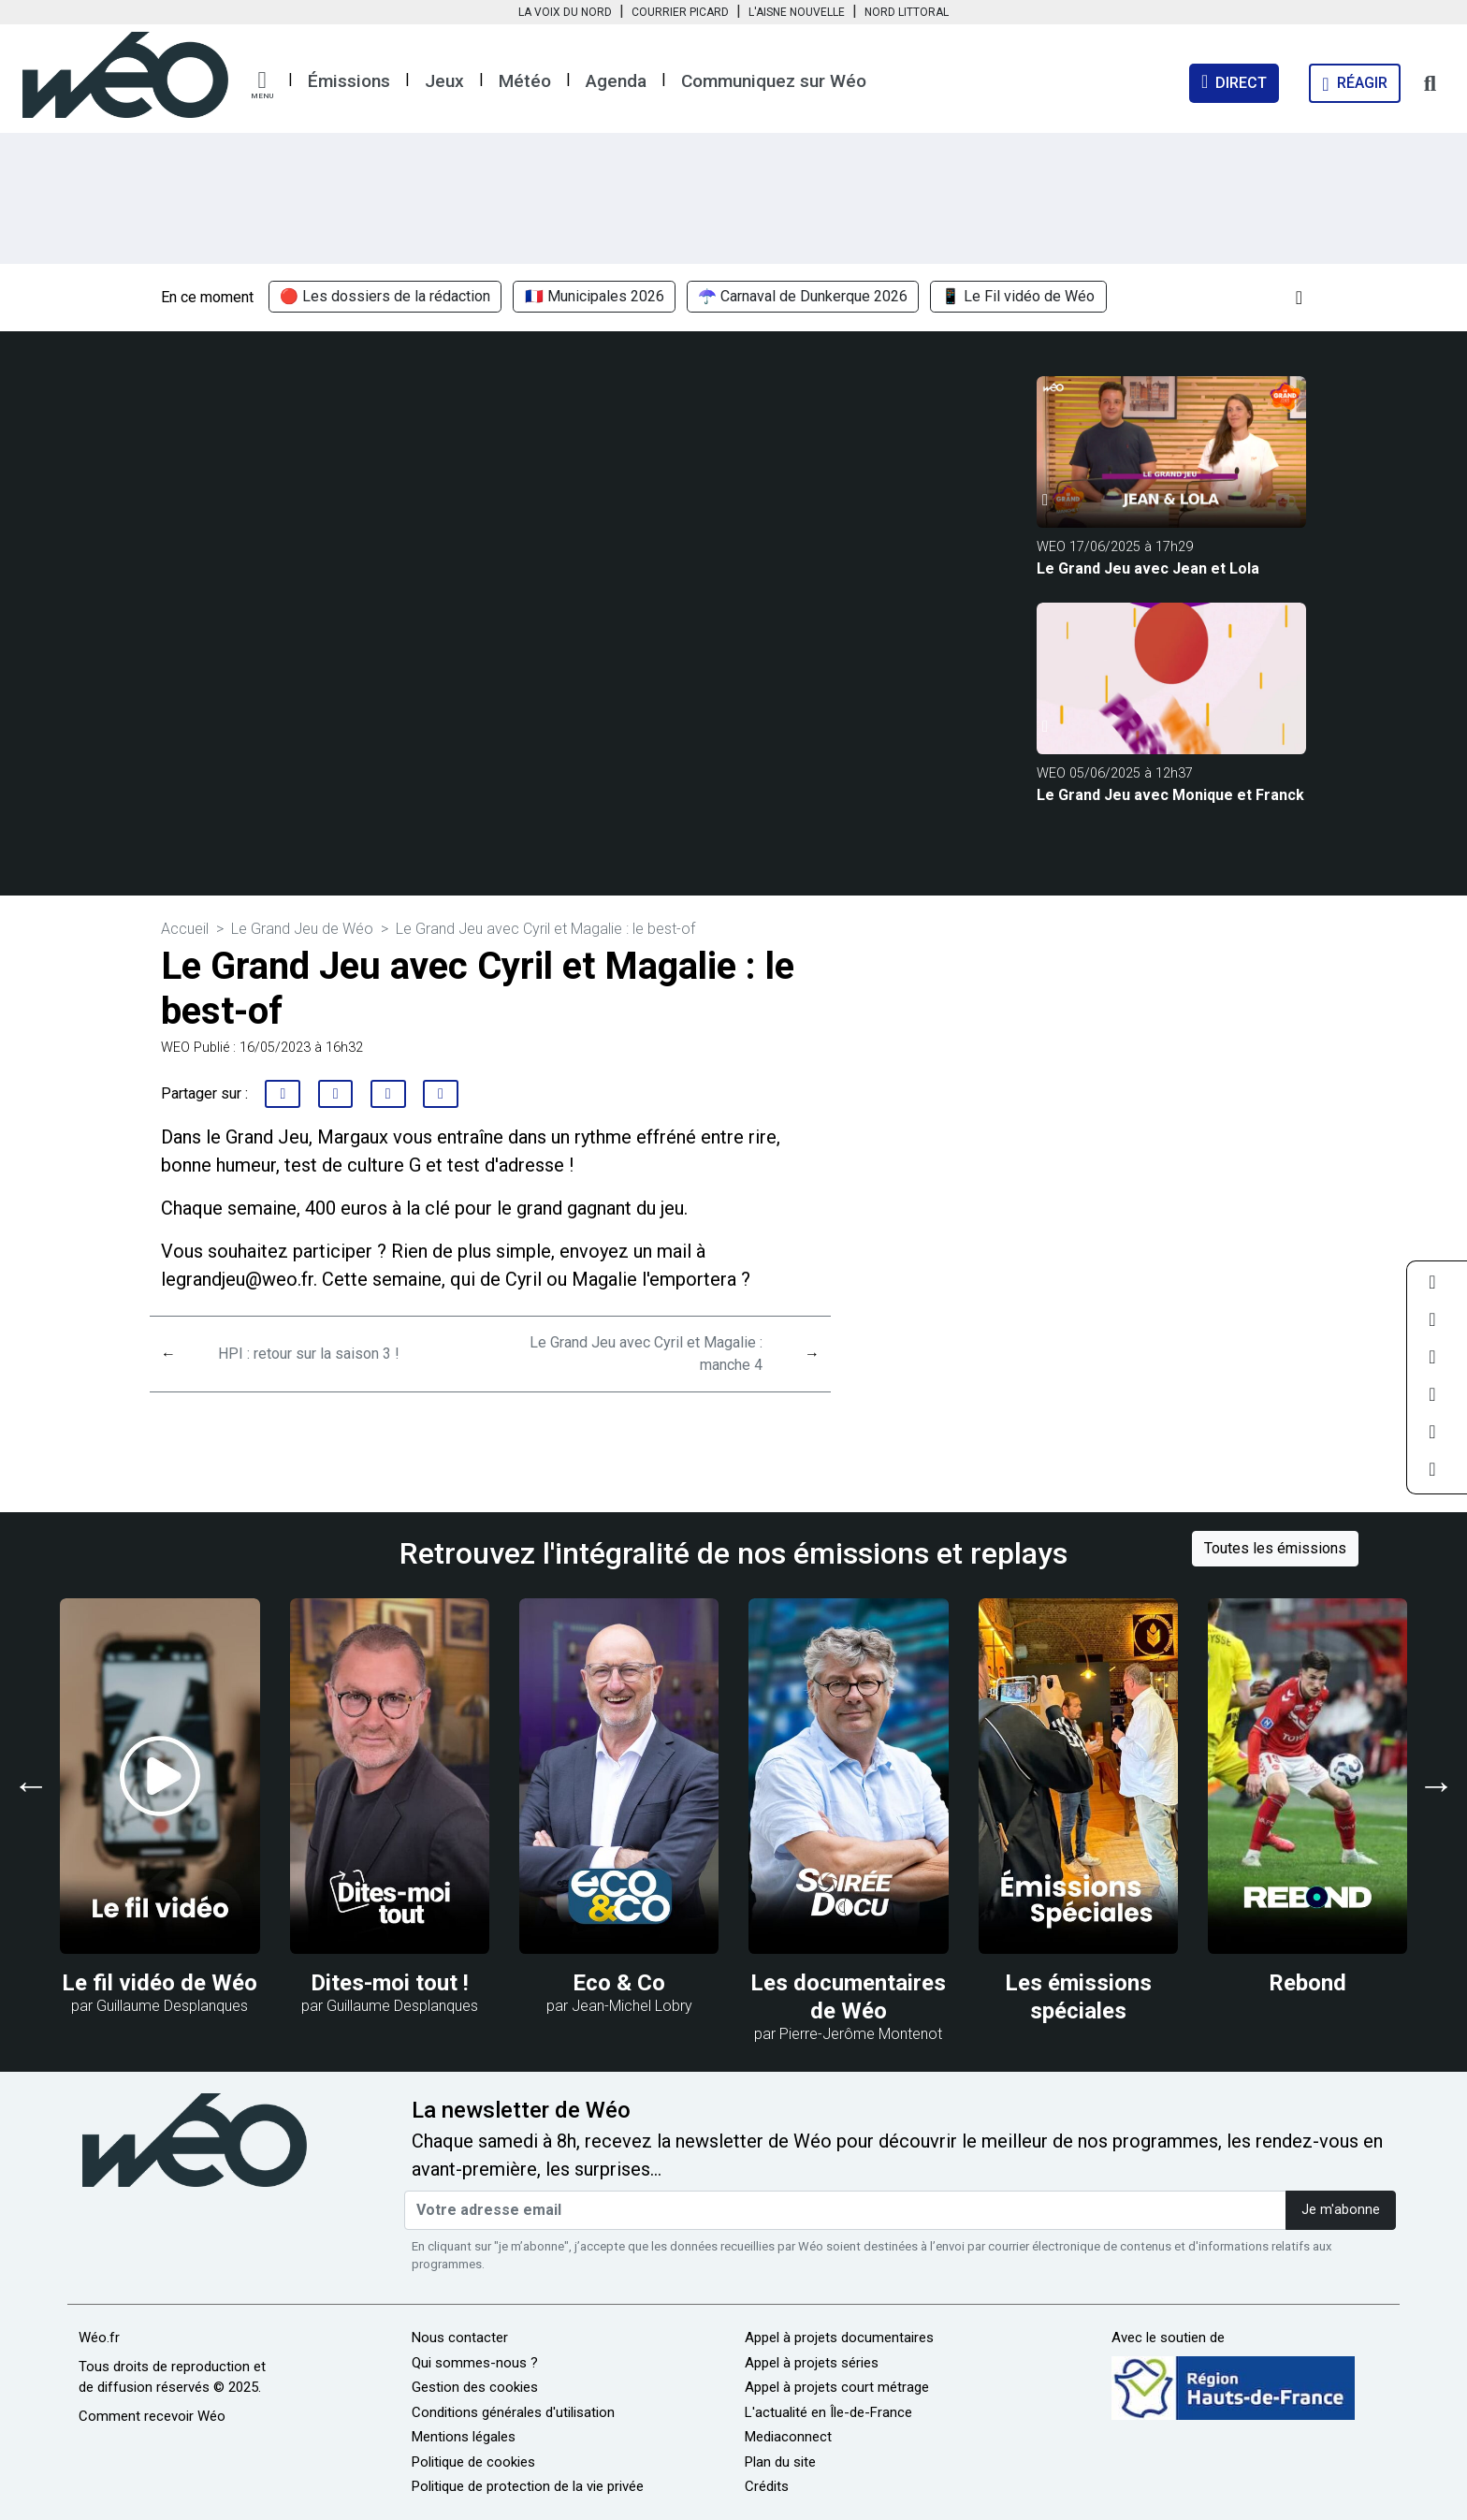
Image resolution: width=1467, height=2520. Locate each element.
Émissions (349, 81)
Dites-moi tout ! (390, 1983)
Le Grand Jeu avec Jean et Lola (1148, 568)
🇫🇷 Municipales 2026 (594, 297)
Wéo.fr (99, 2337)
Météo (525, 81)
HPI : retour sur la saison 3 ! (308, 1353)
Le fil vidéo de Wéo (159, 1983)
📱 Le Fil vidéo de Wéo (1018, 297)
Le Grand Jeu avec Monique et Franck (1170, 795)
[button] (262, 85)
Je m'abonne (1340, 2210)
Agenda (616, 81)
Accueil (185, 929)
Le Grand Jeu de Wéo (302, 929)
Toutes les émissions (1275, 1548)
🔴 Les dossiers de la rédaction (385, 297)
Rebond (1307, 1983)
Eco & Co (619, 1983)
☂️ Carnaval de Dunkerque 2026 (803, 297)
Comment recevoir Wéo (152, 2416)
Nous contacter (460, 2337)
